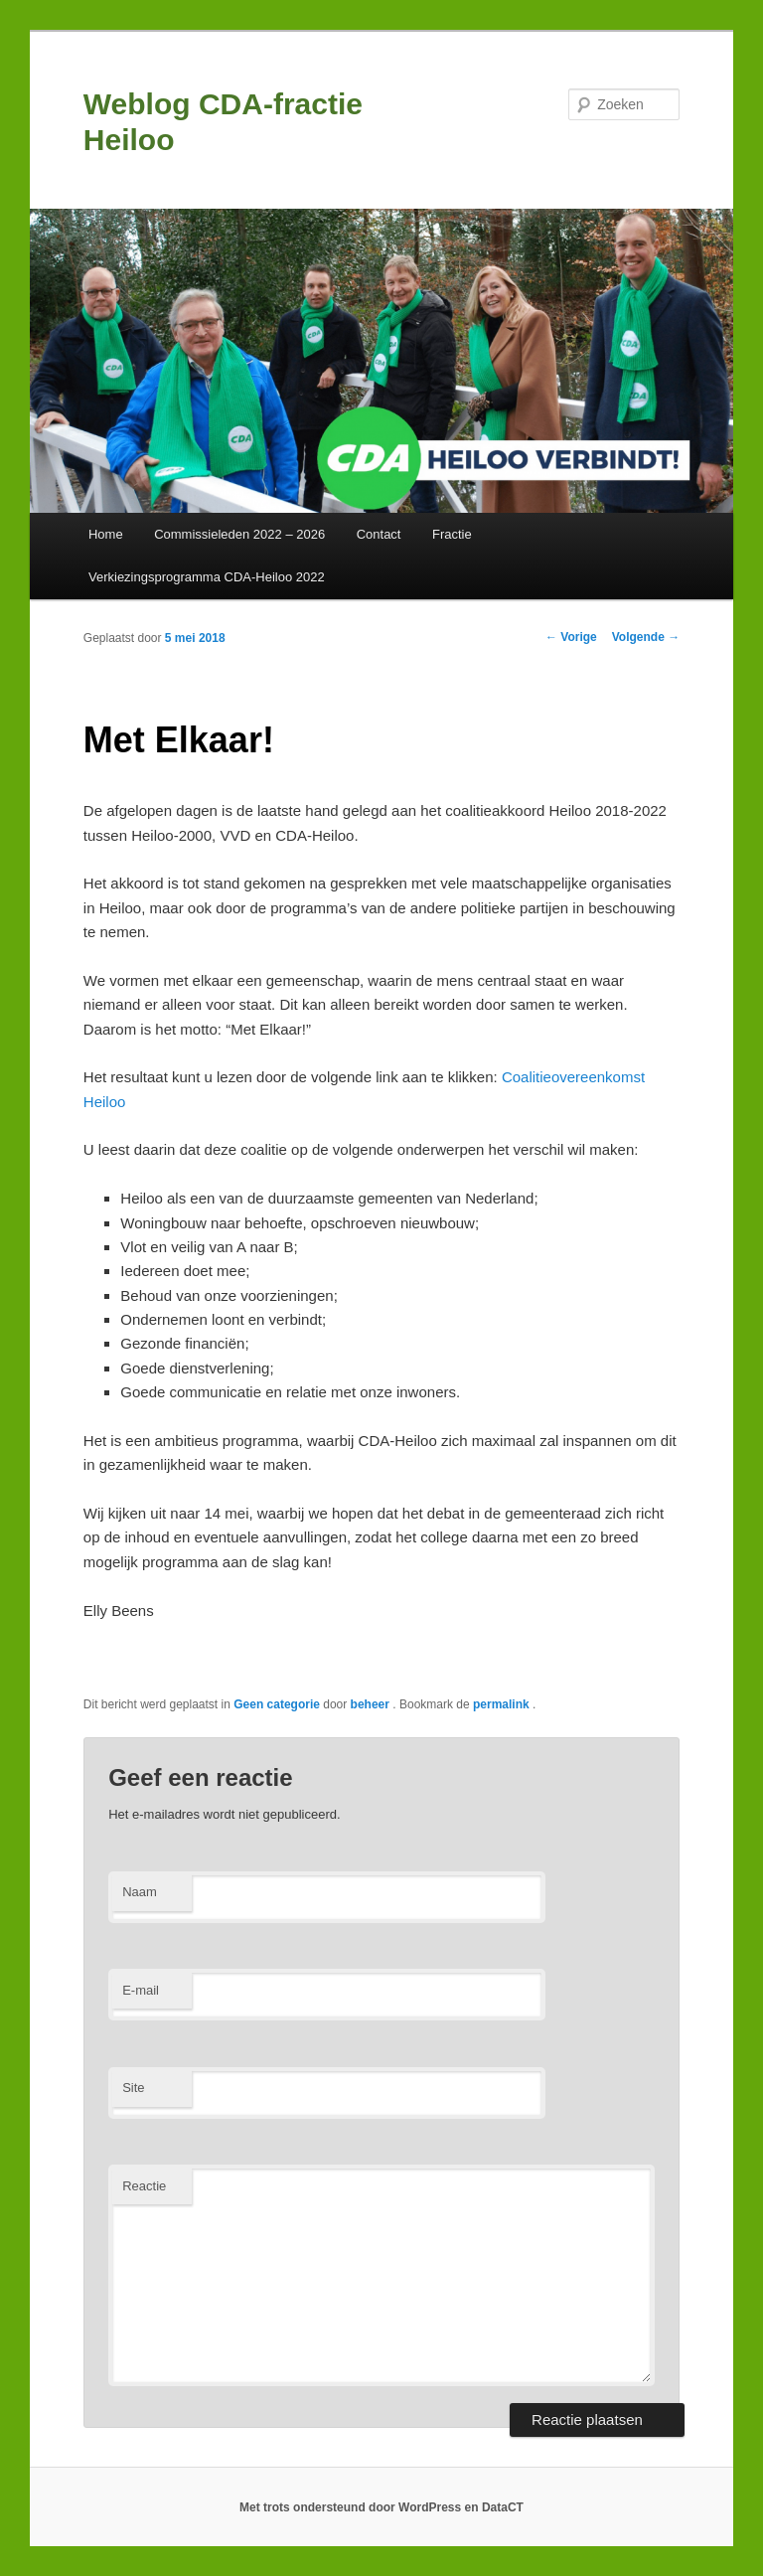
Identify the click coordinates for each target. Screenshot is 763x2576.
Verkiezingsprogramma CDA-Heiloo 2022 (206, 576)
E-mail (140, 1990)
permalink (503, 1704)
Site (133, 2087)
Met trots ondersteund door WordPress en (360, 2507)
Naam (139, 1891)
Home (105, 534)
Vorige (571, 637)
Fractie (452, 534)
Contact (379, 534)
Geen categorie (276, 1704)
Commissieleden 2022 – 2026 (239, 534)
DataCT (503, 2507)
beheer (372, 1704)
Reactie (144, 2185)
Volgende (646, 637)
